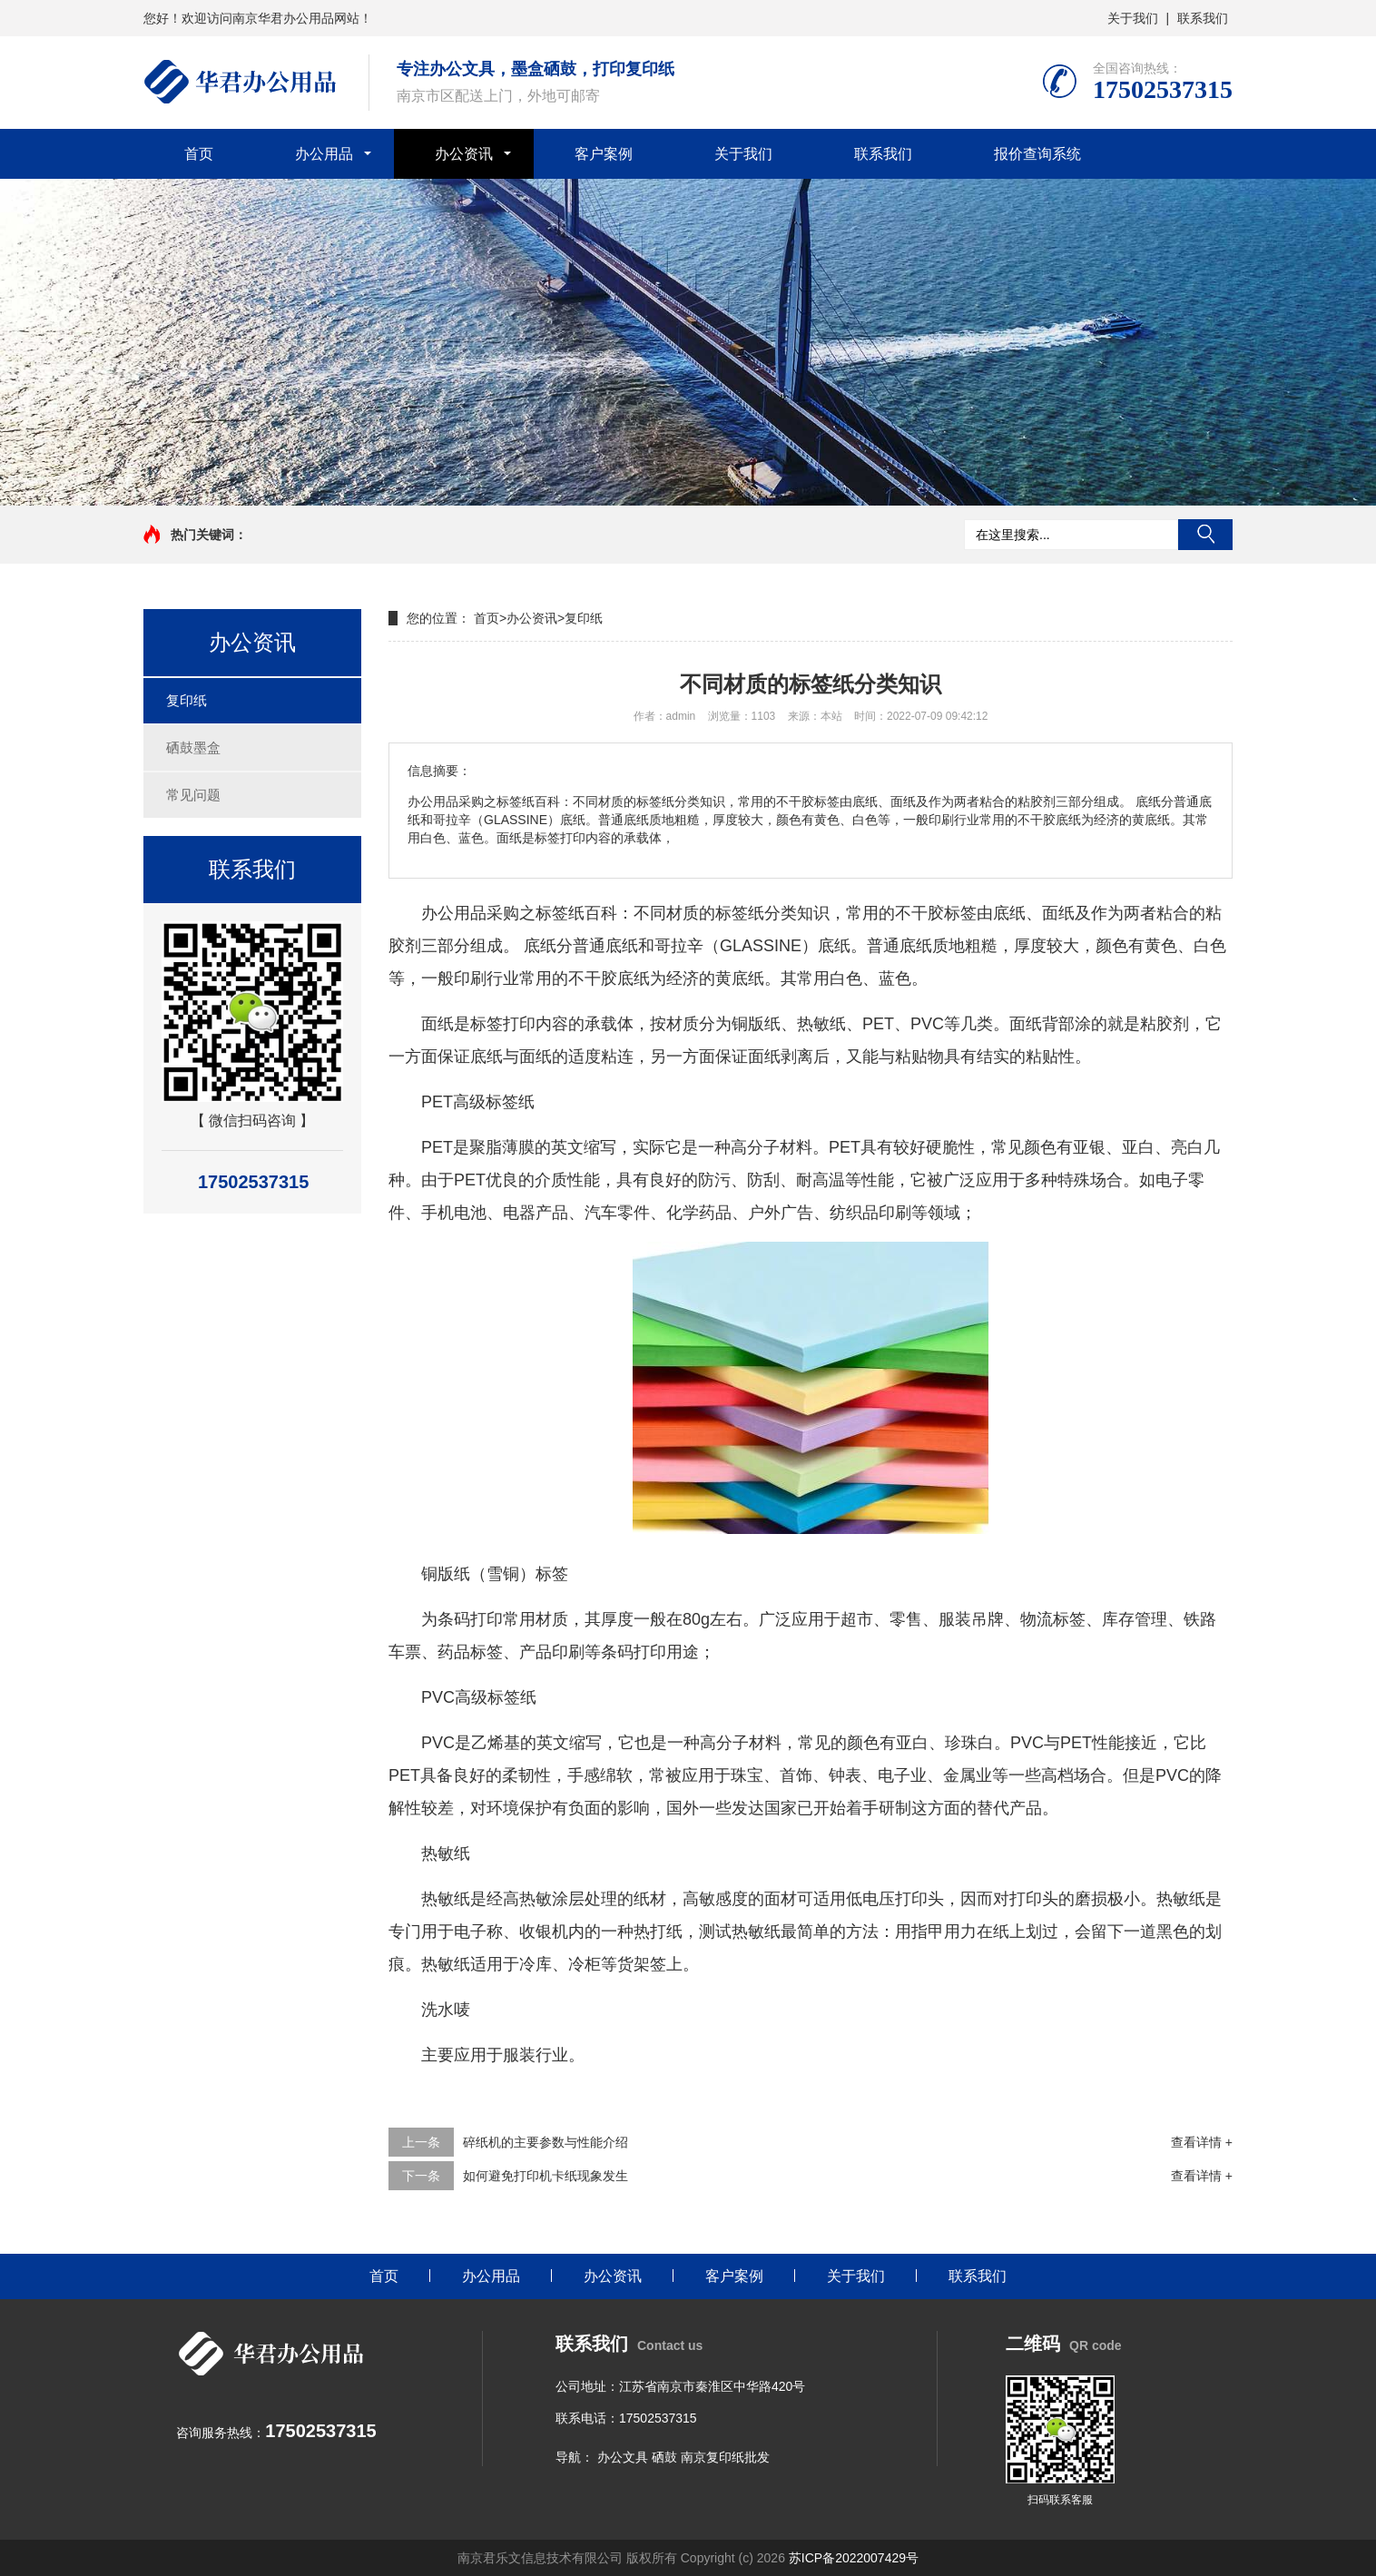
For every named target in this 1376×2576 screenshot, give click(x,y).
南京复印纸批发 (725, 2457)
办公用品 (324, 154)
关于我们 (1132, 18)
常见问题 (193, 794)
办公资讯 (464, 154)
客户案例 (604, 154)
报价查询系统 (1037, 154)
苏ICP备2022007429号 (854, 2558)
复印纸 (186, 700)
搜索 (1205, 534)
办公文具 (622, 2457)
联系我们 (1202, 18)
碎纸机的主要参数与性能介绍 (545, 2142)
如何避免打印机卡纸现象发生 (545, 2175)
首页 (198, 154)
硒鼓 (664, 2457)
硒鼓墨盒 (193, 747)
